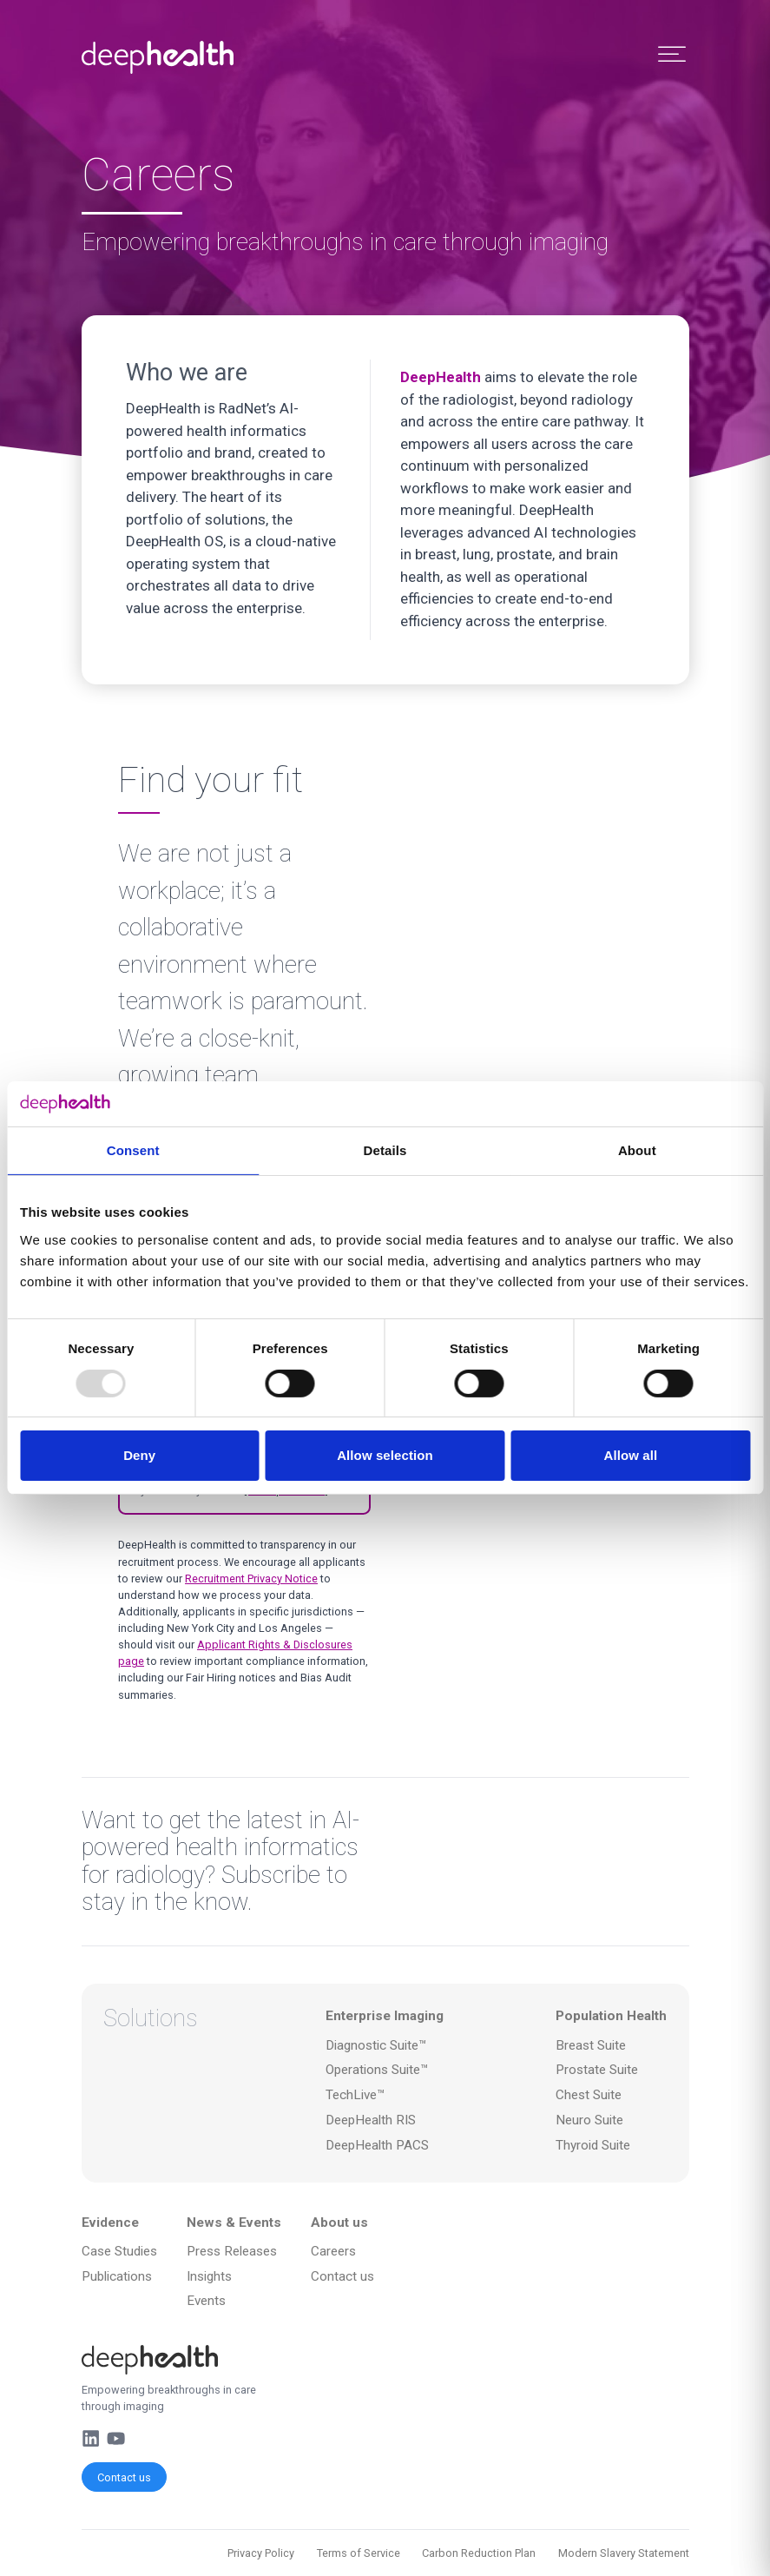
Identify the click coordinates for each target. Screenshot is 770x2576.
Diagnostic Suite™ (376, 2045)
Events (206, 2300)
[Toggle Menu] (672, 54)
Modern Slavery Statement (623, 2552)
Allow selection (385, 1455)
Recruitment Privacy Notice (251, 1578)
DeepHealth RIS (371, 2120)
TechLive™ (355, 2095)
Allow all (630, 1455)
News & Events (234, 2222)
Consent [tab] (133, 1150)
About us (339, 2222)
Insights (209, 2276)
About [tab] (637, 1150)
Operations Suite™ (377, 2069)
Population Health (611, 2016)
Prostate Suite (597, 2069)
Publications (117, 2276)
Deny (139, 1455)
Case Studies (119, 2251)
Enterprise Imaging (385, 2016)
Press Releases (232, 2251)
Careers (333, 2251)
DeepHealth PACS (377, 2145)
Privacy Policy (260, 2552)
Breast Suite (591, 2045)
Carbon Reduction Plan (479, 2552)
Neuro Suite (589, 2120)
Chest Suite (589, 2095)
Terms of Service (358, 2552)
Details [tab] (385, 1150)
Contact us (124, 2477)
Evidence (110, 2222)
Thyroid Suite (593, 2145)
